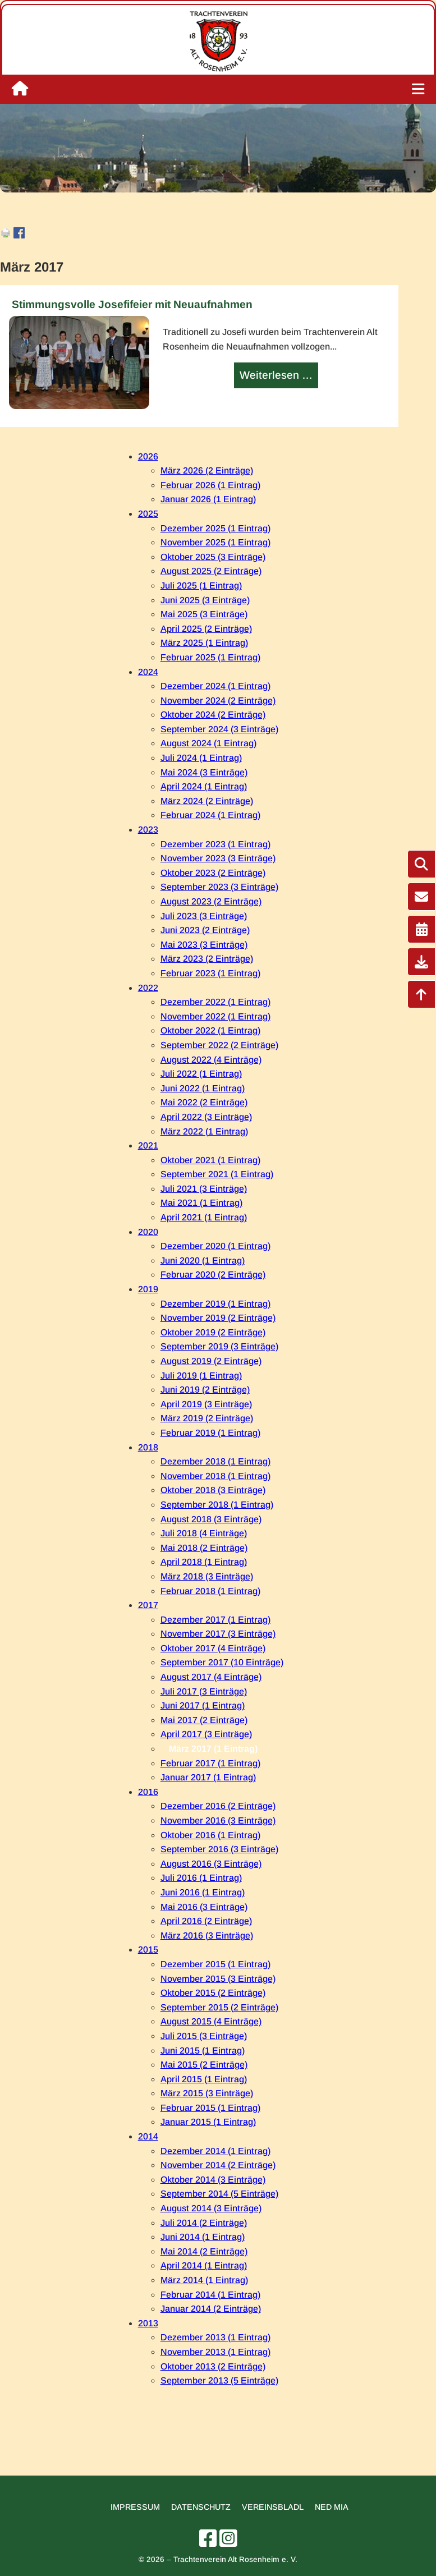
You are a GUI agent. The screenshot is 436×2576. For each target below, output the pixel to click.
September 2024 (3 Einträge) (219, 729)
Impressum (135, 2506)
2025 (148, 513)
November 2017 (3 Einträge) (218, 1633)
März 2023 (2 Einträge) (206, 958)
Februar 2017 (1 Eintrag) (210, 1763)
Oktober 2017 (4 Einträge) (212, 1648)
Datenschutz (201, 2506)
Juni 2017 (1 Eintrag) (202, 1705)
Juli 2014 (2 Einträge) (203, 2223)
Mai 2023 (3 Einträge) (203, 944)
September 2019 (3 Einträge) (219, 1346)
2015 (148, 1949)
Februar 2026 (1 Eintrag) (210, 485)
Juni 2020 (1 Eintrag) (202, 1260)
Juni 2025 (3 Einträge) (205, 600)
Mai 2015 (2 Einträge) (203, 2064)
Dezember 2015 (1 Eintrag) (215, 1964)
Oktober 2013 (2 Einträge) (212, 2366)
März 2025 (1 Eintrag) (204, 643)
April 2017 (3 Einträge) (206, 1734)
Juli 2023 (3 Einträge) (203, 916)
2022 (148, 988)
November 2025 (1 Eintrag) (215, 542)
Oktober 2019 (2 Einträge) (212, 1332)
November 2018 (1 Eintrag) (215, 1476)
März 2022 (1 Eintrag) (204, 1131)
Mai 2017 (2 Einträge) (203, 1720)
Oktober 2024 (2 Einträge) (212, 714)
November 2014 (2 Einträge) (218, 2165)
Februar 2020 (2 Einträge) (212, 1274)
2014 (148, 2136)
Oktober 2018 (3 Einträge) (212, 1490)
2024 (148, 672)
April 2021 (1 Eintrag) (203, 1217)
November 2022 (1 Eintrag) (215, 1016)
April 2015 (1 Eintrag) (203, 2079)
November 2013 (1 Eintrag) (215, 2352)
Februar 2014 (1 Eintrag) (210, 2294)
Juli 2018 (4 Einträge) (203, 1533)
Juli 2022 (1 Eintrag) (201, 1073)
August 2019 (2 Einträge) (210, 1361)
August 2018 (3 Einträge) (210, 1519)
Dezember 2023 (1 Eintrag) (215, 844)
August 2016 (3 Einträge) (210, 1863)
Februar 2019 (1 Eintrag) (210, 1433)
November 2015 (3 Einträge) (218, 1978)
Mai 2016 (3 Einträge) (203, 1907)
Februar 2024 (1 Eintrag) (210, 815)
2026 (148, 456)
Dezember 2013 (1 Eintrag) (215, 2337)
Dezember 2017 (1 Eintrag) (215, 1619)
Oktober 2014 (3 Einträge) (212, 2179)
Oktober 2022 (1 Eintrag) (210, 1030)
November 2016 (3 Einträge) (218, 1820)
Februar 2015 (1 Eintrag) (210, 2108)
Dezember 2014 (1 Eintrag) (215, 2151)
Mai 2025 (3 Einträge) (203, 614)
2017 (148, 1605)
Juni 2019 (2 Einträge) (205, 1389)
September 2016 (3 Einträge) (219, 1849)
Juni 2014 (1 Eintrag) (202, 2237)
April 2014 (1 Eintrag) (203, 2265)
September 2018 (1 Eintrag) (216, 1504)
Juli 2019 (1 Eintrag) (201, 1375)
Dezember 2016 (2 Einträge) (218, 1806)
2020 (148, 1232)
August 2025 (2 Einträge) (210, 571)
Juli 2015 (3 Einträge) (203, 2036)
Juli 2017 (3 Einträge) (203, 1691)
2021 (148, 1145)
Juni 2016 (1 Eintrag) (202, 1892)
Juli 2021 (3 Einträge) (203, 1188)
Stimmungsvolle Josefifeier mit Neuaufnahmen (132, 304)
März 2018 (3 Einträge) (206, 1576)
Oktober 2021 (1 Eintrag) (210, 1160)
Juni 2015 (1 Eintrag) (202, 2050)
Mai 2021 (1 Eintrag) (201, 1202)
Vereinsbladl (273, 2506)
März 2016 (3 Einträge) (206, 1935)
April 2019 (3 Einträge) (206, 1404)
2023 (148, 829)
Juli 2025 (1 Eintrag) (201, 585)
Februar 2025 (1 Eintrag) (210, 657)
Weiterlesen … (277, 376)
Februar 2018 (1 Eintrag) (210, 1591)
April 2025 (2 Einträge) (206, 628)
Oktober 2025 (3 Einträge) (212, 557)
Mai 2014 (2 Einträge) (203, 2251)
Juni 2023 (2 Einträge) (205, 930)
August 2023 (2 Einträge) (210, 901)
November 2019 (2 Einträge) (218, 1318)
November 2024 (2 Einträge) (218, 700)
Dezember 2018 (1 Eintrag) (215, 1461)
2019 (148, 1289)
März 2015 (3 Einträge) (206, 2093)
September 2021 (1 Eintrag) (216, 1174)
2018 (148, 1447)
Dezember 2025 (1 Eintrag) (215, 528)
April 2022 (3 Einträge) (206, 1117)
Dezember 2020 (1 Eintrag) (215, 1246)
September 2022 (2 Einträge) (219, 1045)
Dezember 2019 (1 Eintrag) (215, 1303)
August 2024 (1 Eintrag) (208, 743)
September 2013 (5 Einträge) (219, 2380)
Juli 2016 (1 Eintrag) (201, 1877)
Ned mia (331, 2506)
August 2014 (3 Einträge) (210, 2208)
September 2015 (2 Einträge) (219, 2007)
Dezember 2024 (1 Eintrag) (215, 686)
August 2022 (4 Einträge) (210, 1059)
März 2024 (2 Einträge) (206, 801)
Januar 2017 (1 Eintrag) (208, 1777)
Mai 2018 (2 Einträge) (203, 1548)
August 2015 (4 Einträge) (210, 2021)
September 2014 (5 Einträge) (219, 2193)
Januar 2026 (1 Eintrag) (208, 499)
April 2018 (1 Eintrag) (203, 1562)
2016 (148, 1792)
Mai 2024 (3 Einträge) (203, 772)
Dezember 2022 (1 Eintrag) (215, 1002)
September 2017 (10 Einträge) (221, 1662)
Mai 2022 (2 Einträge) (203, 1102)
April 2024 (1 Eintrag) (203, 786)
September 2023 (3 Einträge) (219, 887)
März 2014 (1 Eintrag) (204, 2280)
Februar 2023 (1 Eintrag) (210, 973)
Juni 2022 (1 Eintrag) (202, 1088)
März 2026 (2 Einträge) (206, 470)
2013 (148, 2323)
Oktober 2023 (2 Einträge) (212, 873)
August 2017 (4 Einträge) (210, 1677)
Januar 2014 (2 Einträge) (210, 2308)
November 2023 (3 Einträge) (218, 858)
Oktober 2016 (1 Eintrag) (210, 1835)
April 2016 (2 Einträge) (206, 1921)
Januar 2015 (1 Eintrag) (208, 2122)
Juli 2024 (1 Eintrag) (201, 758)
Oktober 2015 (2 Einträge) (212, 1993)
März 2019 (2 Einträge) (206, 1418)
